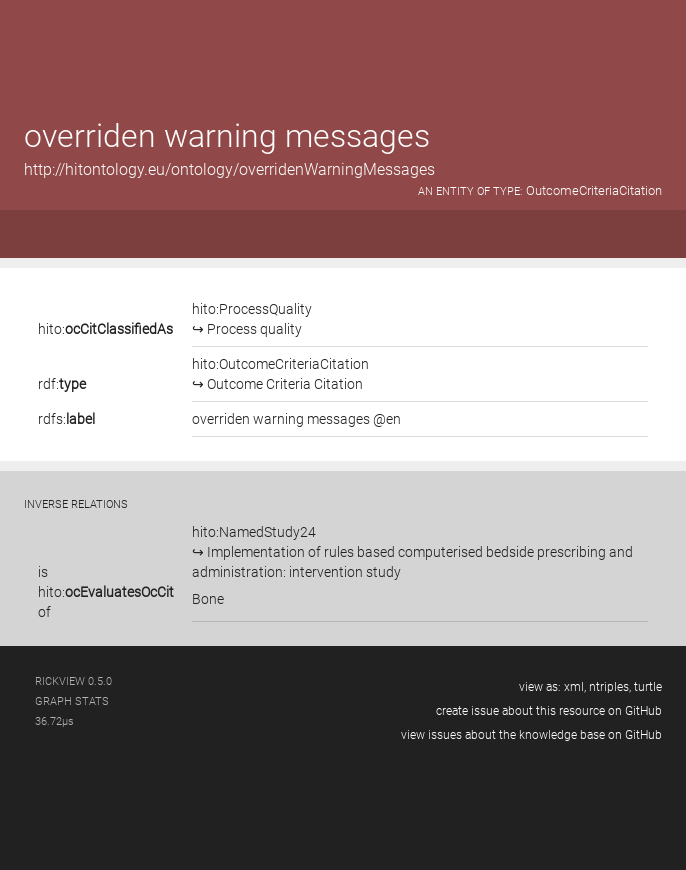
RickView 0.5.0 (73, 681)
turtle (648, 687)
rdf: (62, 384)
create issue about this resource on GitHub (549, 711)
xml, (575, 687)
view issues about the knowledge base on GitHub (531, 735)
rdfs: (66, 419)
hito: (105, 329)
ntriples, (610, 687)
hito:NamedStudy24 (412, 552)
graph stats (72, 701)
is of (106, 592)
